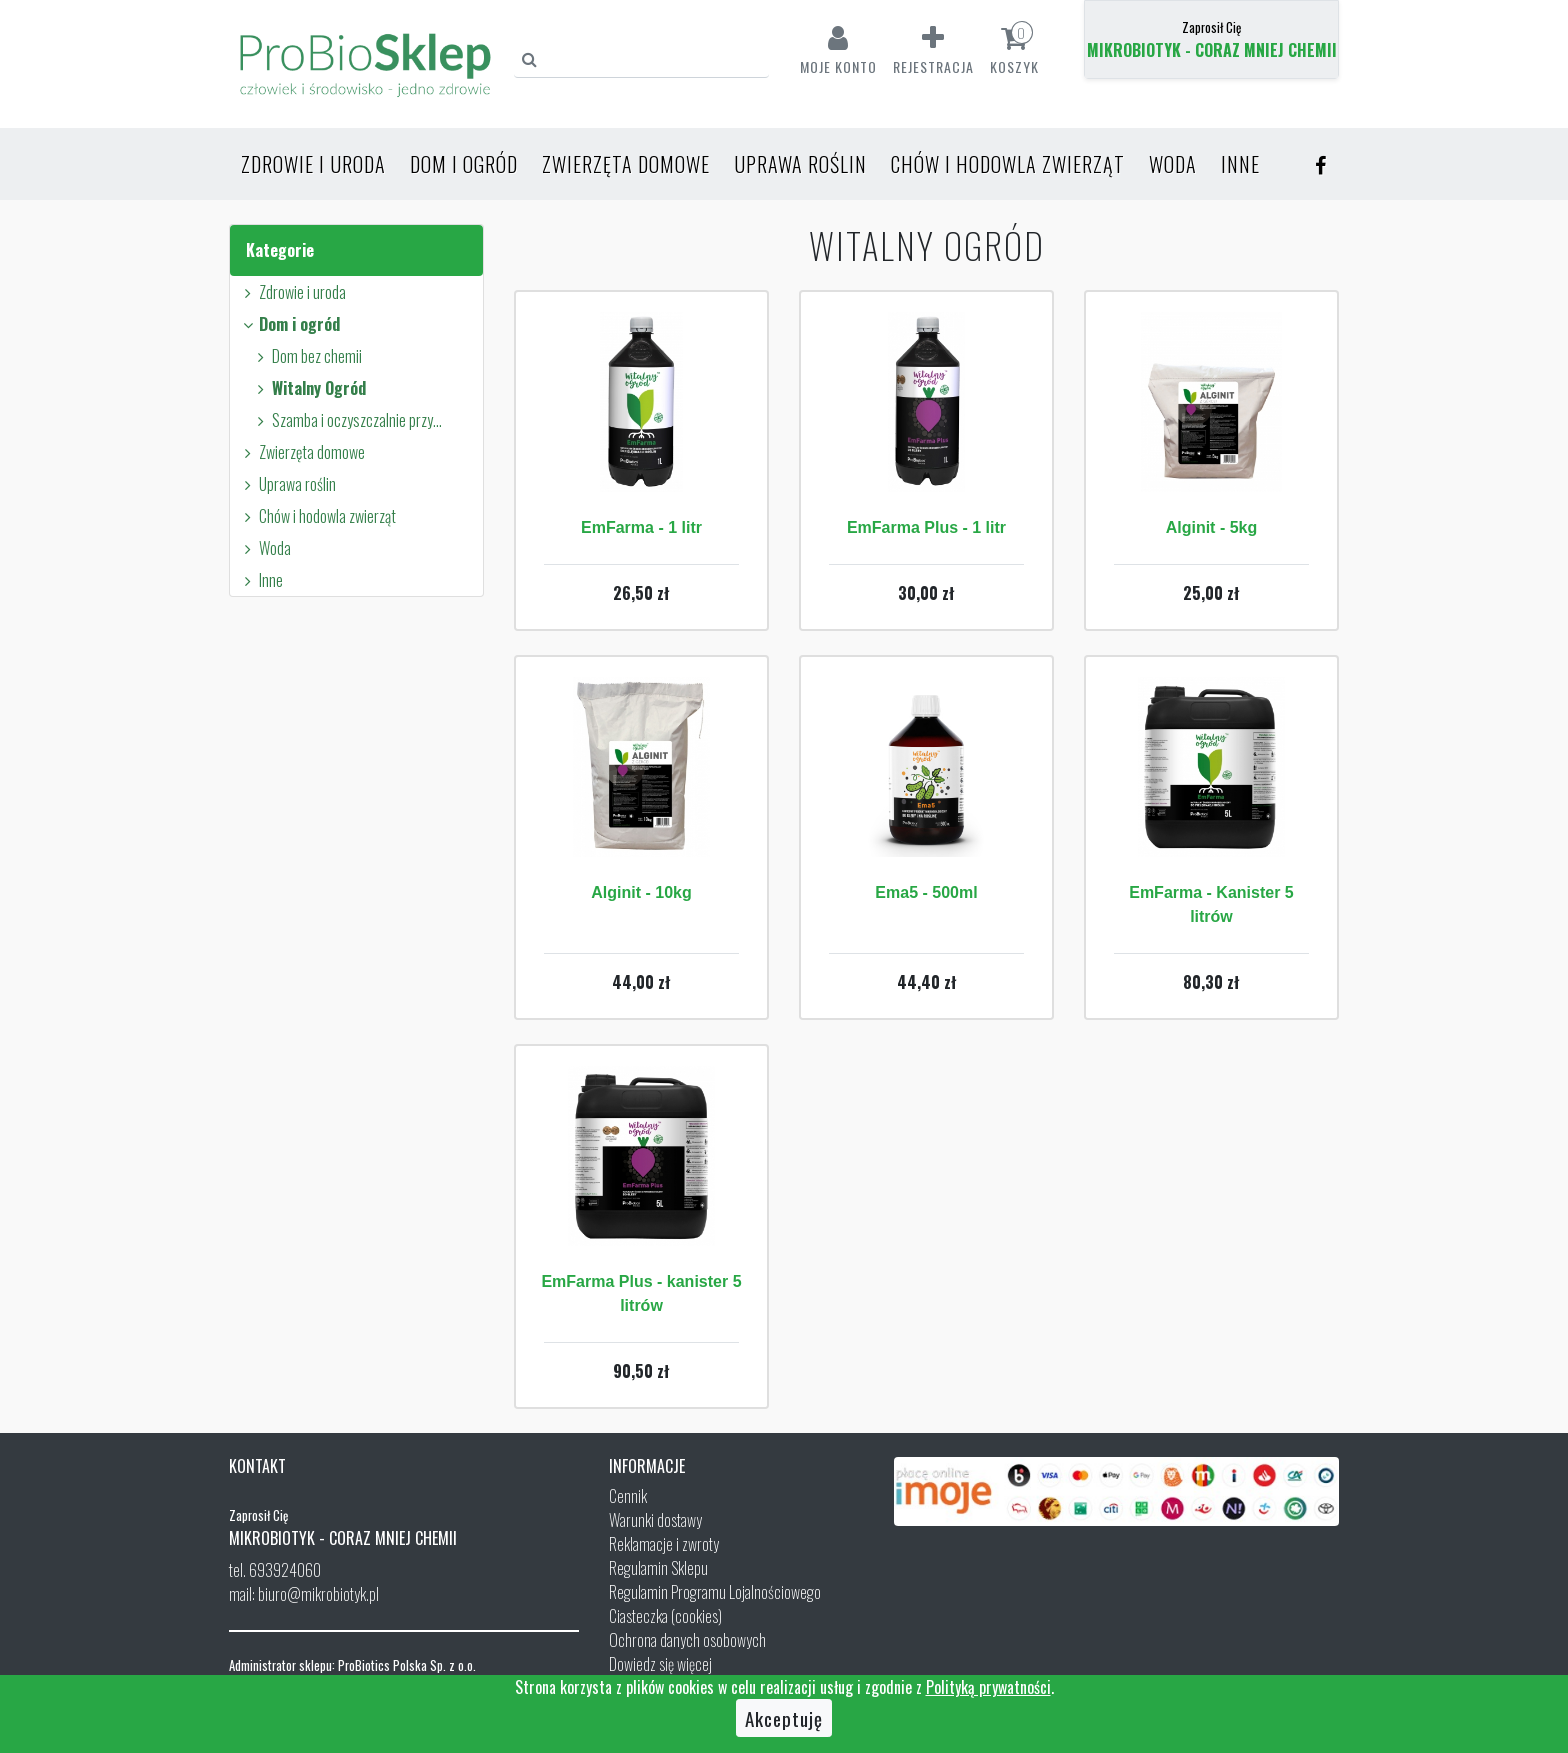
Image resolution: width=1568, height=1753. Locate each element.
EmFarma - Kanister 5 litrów (1211, 904)
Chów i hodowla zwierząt (1008, 164)
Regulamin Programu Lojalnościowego (715, 1592)
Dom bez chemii (306, 356)
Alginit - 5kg (1212, 527)
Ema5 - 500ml (926, 892)
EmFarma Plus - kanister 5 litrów (641, 1293)
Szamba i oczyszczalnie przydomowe (349, 420)
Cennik (628, 1496)
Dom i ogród (464, 164)
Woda (1173, 164)
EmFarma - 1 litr (641, 527)
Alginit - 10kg (641, 892)
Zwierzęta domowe (626, 164)
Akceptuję (784, 1718)
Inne (1240, 164)
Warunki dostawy (655, 1520)
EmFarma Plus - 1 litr (926, 527)
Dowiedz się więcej (660, 1664)
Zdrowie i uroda (313, 164)
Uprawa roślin (800, 164)
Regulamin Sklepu (658, 1568)
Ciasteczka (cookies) (665, 1616)
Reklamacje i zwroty (664, 1544)
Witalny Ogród (308, 388)
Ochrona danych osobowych (687, 1640)
